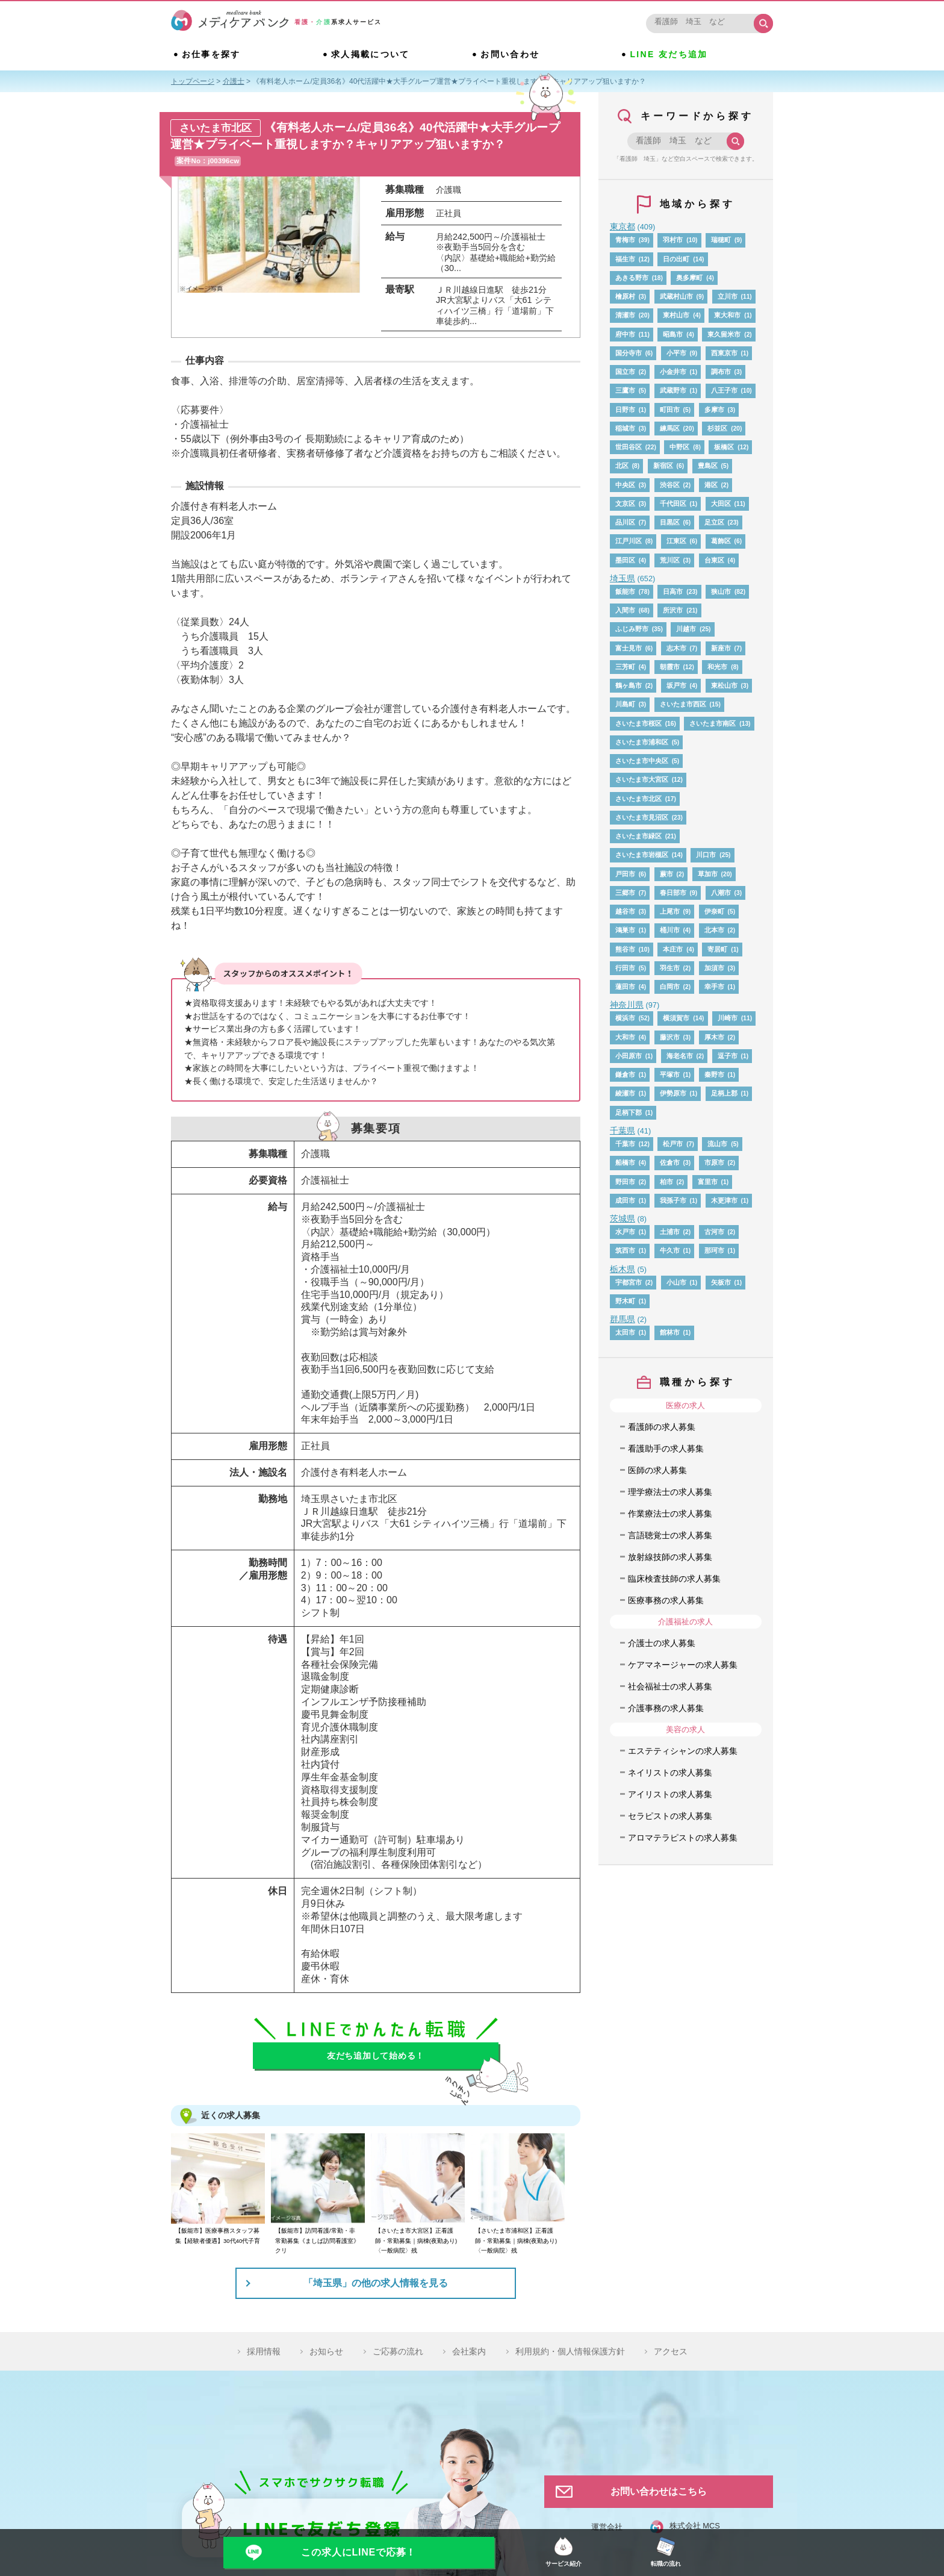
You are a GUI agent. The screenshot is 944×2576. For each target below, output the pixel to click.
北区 (622, 465)
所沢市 (673, 610)
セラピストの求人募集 (670, 1816)
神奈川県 (627, 1004)
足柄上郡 (724, 1093)
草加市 (708, 874)
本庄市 (673, 949)
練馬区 (670, 428)
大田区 (721, 503)
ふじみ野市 (631, 628)
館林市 (670, 1332)
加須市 (714, 967)
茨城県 (622, 1218)
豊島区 (708, 465)
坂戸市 (676, 685)
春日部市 (673, 892)
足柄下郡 (628, 1112)
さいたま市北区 (638, 798)
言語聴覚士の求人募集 (670, 1535)
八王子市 (724, 390)
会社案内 (469, 2351)
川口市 (706, 854)
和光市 (717, 666)
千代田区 (673, 503)
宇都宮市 (628, 1282)
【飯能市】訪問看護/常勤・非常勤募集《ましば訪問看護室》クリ (317, 2240)
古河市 (714, 1231)
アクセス (671, 2351)
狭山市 (721, 591)
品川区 (625, 522)
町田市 (670, 409)
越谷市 (625, 911)
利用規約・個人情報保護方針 (570, 2351)
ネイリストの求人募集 (670, 1772)
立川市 (728, 296)
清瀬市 (625, 315)
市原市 (714, 1162)
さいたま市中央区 (641, 760)
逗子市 (728, 1055)
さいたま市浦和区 (641, 742)
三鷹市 (625, 390)
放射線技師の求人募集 (670, 1557)
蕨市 (666, 874)
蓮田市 (625, 986)
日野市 (625, 409)
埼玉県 (622, 578)
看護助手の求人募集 (666, 1448)
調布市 (721, 371)
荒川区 (670, 560)
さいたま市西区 (683, 704)
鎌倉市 (625, 1074)
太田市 (625, 1332)
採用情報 (264, 2351)
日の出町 (676, 259)
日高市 (673, 591)
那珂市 (714, 1250)
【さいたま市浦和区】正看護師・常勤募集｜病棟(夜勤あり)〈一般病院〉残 (516, 2240)
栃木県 (622, 1269)
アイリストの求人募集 (670, 1794)
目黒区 (670, 522)
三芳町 (625, 666)
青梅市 (625, 239)
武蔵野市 (673, 390)
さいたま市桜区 (638, 723)
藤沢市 (670, 1037)
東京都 (622, 226)
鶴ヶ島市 (628, 685)
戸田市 (625, 874)
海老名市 (679, 1055)
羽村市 (673, 239)
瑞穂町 (721, 239)
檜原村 (625, 296)
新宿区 (663, 465)
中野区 (679, 447)
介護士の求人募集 (661, 1643)
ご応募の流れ (398, 2351)
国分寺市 (628, 353)
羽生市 (670, 967)
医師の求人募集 (657, 1470)
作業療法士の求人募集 (670, 1513)
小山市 (676, 1282)
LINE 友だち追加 (669, 55)
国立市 (625, 371)
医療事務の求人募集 (666, 1600)
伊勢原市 (673, 1093)
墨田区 (625, 560)
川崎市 (728, 1017)
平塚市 (670, 1074)
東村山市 (676, 315)
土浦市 (670, 1231)
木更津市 (724, 1200)
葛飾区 (721, 540)
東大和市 (727, 315)
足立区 (714, 522)
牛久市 (670, 1250)
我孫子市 (673, 1200)
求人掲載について (371, 55)
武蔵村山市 (676, 296)
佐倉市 (670, 1162)
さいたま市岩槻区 (641, 854)
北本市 (714, 930)
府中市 (625, 334)
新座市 (721, 648)
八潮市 (721, 892)
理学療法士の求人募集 (670, 1492)
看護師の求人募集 (661, 1427)
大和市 (625, 1037)
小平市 (676, 353)
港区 (711, 484)
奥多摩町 (689, 277)
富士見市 (628, 648)
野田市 (625, 1181)
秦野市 (714, 1074)
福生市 (625, 259)
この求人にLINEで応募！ (358, 2552)
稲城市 (625, 428)
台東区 (714, 560)
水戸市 (625, 1231)
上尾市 (670, 911)
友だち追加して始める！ (375, 2055)
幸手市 (714, 986)
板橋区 (724, 447)
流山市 (717, 1143)
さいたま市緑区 (638, 836)
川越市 (686, 628)
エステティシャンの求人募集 (683, 1751)
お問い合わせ (510, 55)
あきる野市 (631, 277)
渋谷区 (670, 484)
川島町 (625, 704)
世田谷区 (628, 447)
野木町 (625, 1301)
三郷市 (625, 892)
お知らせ (326, 2351)
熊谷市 (625, 949)
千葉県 (622, 1130)
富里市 (708, 1181)
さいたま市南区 (712, 723)
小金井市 (673, 371)
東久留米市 (724, 334)
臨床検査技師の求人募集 (674, 1578)
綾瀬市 (625, 1093)
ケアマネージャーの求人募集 (683, 1665)
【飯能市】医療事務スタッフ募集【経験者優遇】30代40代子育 (217, 2235)
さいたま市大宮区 (641, 779)
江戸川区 (628, 540)
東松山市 (724, 685)
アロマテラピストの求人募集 (683, 1837)
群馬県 (622, 1319)
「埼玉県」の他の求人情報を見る (375, 2283)
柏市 (666, 1181)
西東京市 (724, 353)
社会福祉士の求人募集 (670, 1686)
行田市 (625, 967)
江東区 (676, 540)
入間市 (625, 610)
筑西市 (625, 1250)
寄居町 (717, 949)
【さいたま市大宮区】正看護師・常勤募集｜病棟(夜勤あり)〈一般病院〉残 (416, 2240)
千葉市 (625, 1143)
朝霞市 (670, 666)
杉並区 (717, 428)
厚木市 (714, 1037)
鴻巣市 (625, 930)
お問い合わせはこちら (658, 2491)
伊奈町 (714, 911)
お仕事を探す (211, 55)
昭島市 (673, 334)
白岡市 (670, 986)
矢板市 (721, 1282)
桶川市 (670, 930)
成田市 (625, 1200)
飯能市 (625, 591)
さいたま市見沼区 (641, 817)
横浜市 (625, 1017)
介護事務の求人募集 (666, 1708)
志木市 (676, 648)
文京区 (625, 503)
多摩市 (714, 409)
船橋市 (625, 1162)
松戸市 (673, 1143)
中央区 (625, 484)
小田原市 (628, 1055)
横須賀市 (676, 1017)
